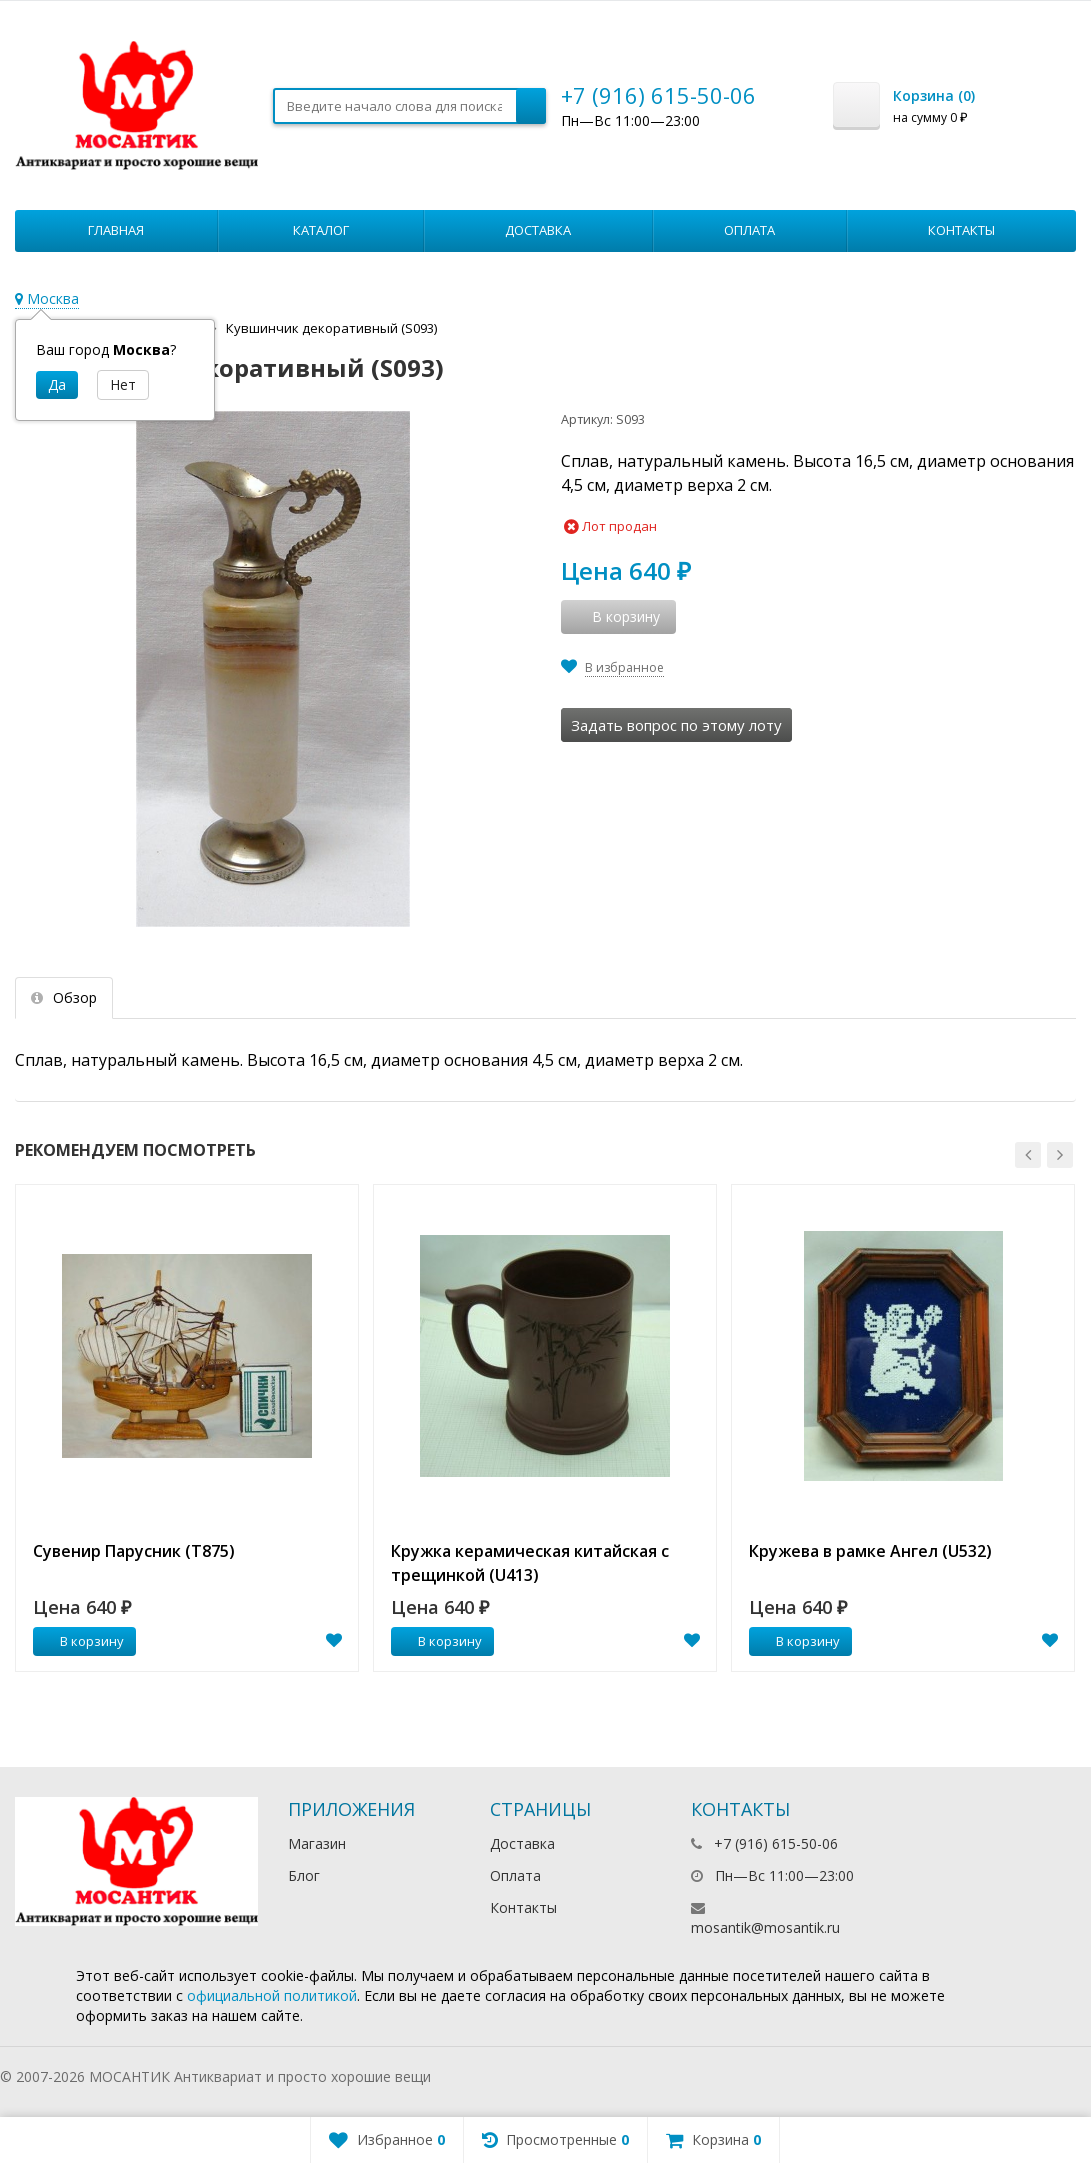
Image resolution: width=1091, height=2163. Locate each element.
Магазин (317, 1843)
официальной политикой (272, 1995)
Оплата (749, 230)
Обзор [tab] (64, 997)
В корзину (81, 1641)
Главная (116, 230)
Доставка (538, 230)
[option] (187, 1428)
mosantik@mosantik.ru (765, 1927)
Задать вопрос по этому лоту (676, 725)
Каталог (321, 230)
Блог (304, 1875)
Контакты (961, 230)
